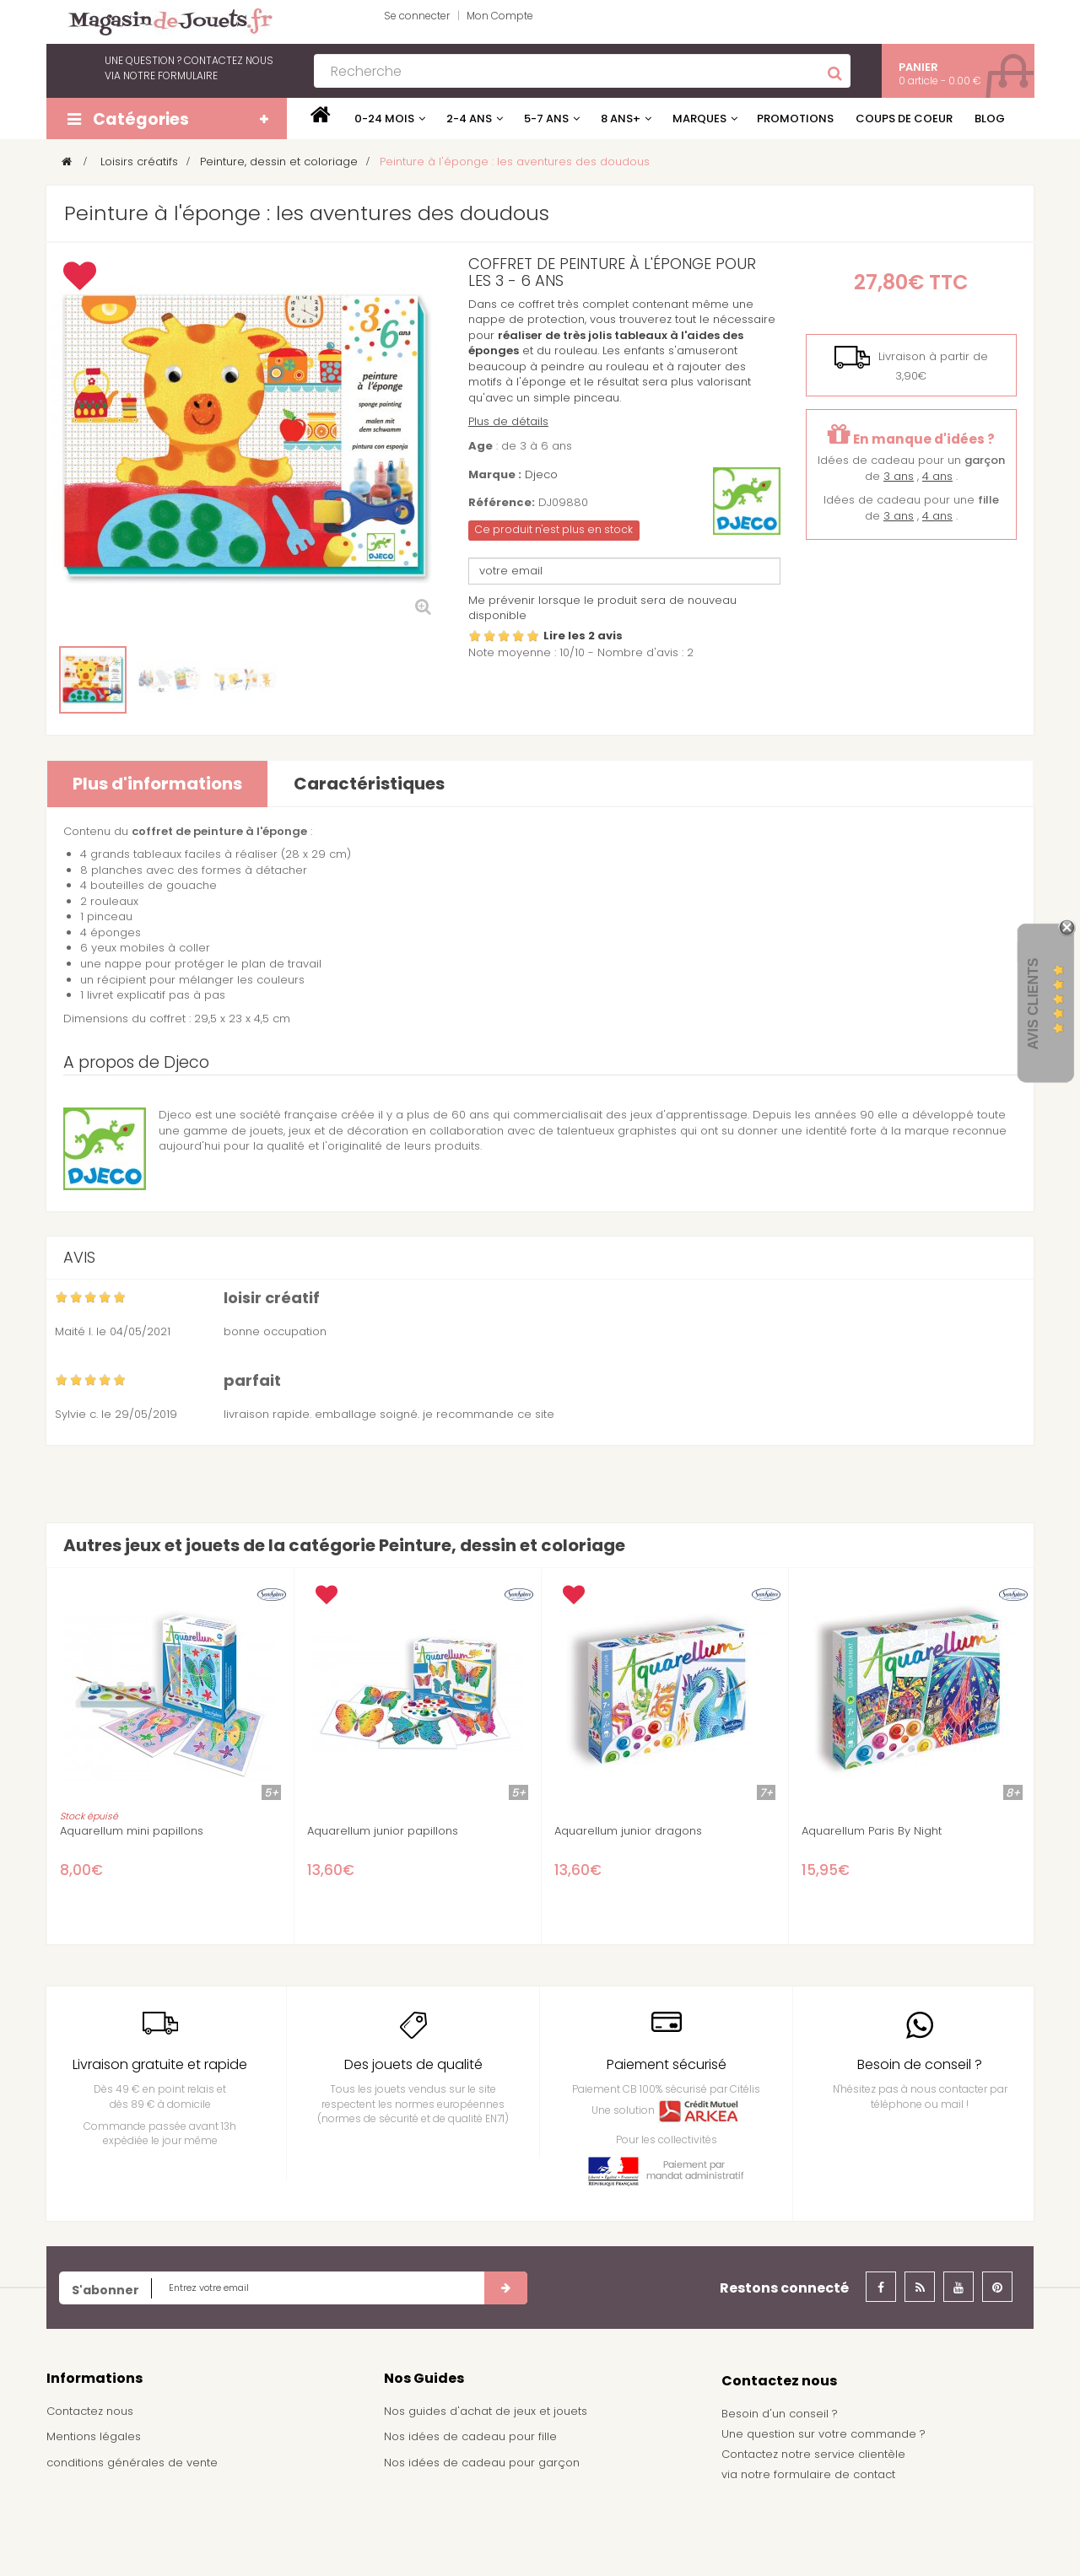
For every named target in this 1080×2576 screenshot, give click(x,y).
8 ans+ (620, 118)
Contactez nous (89, 2411)
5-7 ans (546, 118)
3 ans (898, 476)
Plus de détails (508, 421)
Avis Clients (1033, 1003)
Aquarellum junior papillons (382, 1831)
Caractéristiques (369, 783)
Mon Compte (500, 15)
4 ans (937, 476)
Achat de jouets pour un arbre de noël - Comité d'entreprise (517, 2497)
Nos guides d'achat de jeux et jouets (485, 2411)
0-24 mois (384, 118)
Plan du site (78, 2540)
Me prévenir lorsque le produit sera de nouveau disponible (602, 608)
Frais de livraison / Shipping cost (136, 2489)
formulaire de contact (834, 2474)
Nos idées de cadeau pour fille (470, 2436)
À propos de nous (96, 2514)
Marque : (494, 474)
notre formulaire (170, 75)
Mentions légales (93, 2436)
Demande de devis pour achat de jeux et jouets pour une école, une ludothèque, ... (533, 2538)
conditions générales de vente (132, 2463)
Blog (990, 118)
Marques (699, 118)
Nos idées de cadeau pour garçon (482, 2463)
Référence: (501, 502)
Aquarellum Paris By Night (872, 1831)
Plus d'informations (157, 783)
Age (480, 446)
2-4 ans (469, 118)
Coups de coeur (904, 118)
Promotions (795, 118)
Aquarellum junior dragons (628, 1831)
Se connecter (417, 15)
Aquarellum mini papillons (131, 1831)
